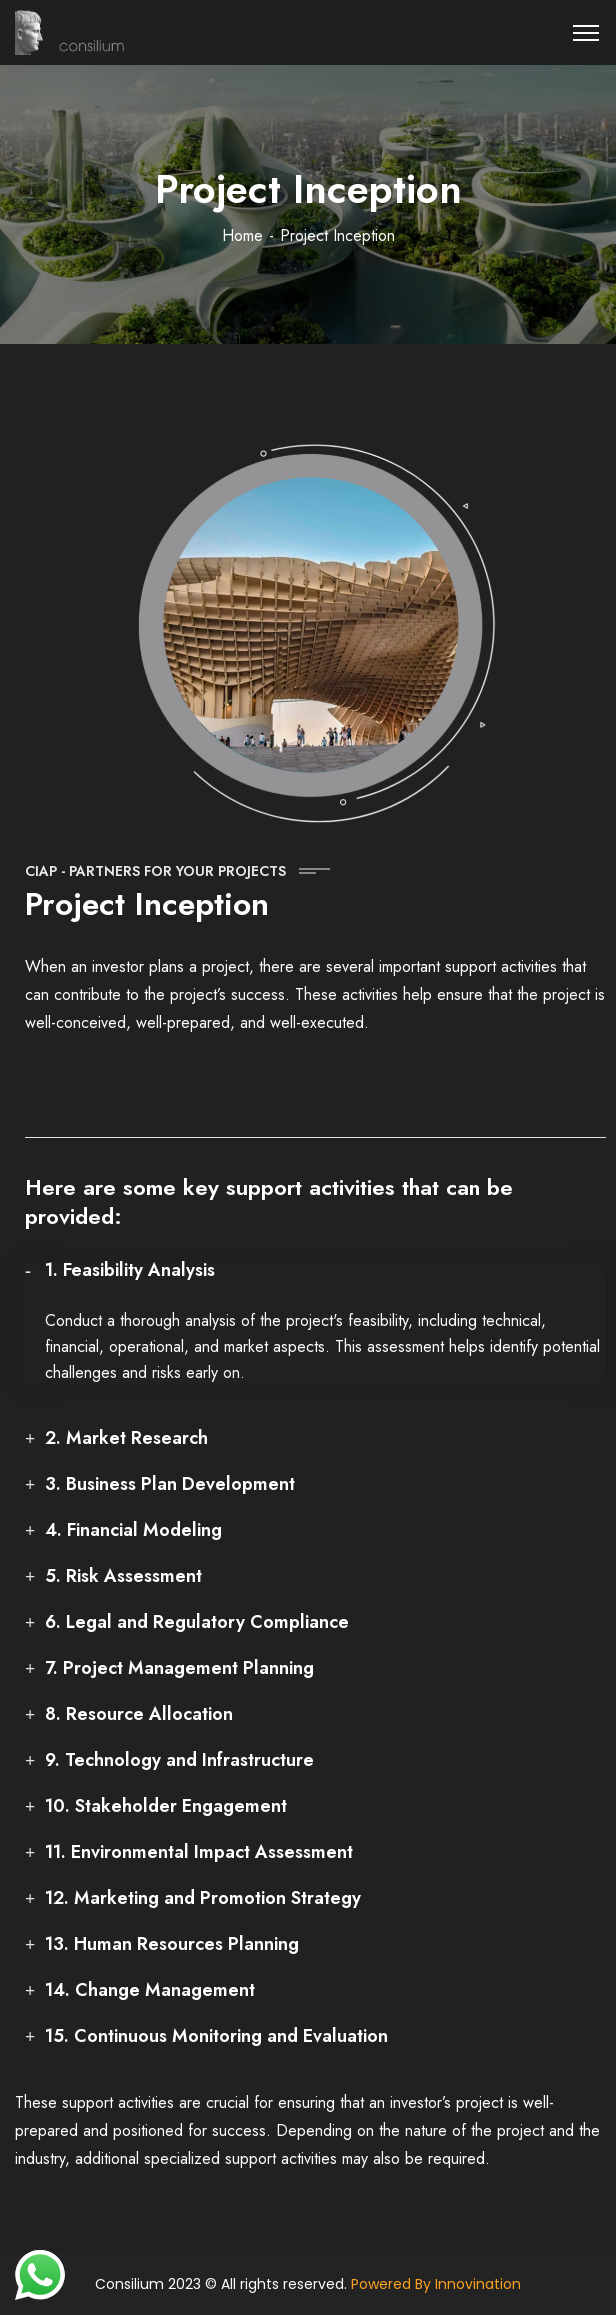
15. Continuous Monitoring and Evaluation (216, 2036)
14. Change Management (150, 1990)
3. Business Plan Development (170, 1484)
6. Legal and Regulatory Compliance (197, 1622)
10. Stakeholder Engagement (166, 1806)
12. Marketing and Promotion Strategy (203, 1898)
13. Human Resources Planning (172, 1944)
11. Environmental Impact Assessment (199, 1852)
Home (242, 235)
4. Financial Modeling (133, 1530)
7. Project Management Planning (179, 1668)
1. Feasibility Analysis (130, 1270)
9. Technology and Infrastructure (179, 1760)
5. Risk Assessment (123, 1576)
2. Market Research (126, 1438)
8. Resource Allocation (139, 1714)
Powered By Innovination (436, 2284)
